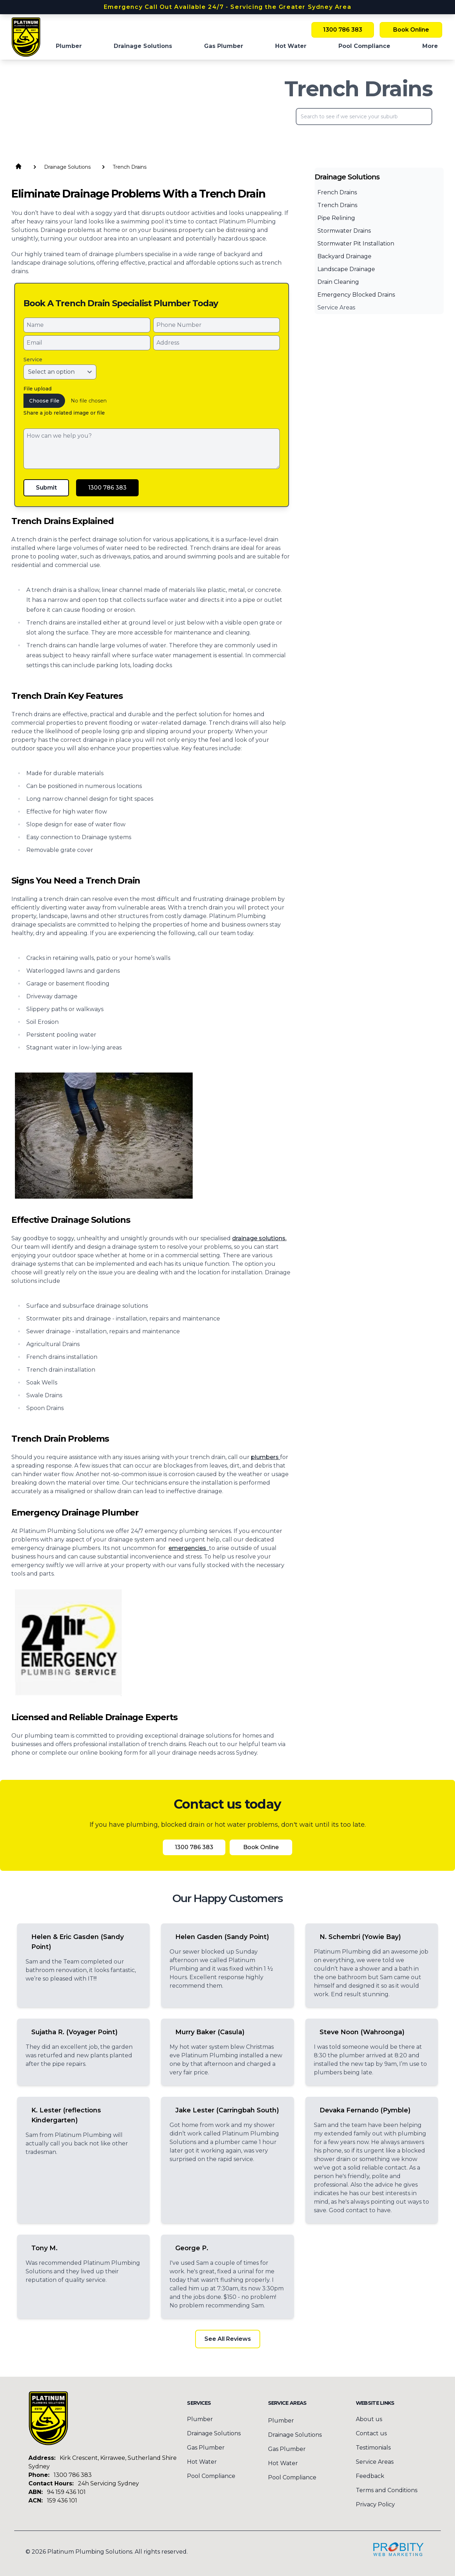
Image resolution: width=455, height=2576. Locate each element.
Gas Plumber (206, 2447)
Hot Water (202, 2461)
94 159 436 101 (66, 2492)
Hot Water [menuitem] (290, 46)
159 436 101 (62, 2500)
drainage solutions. (259, 1238)
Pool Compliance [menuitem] (364, 46)
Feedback (370, 2476)
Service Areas (336, 307)
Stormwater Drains (344, 230)
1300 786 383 (73, 2475)
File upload (37, 388)
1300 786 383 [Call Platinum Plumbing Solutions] (342, 29)
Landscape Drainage (346, 269)
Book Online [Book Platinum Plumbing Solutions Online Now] (411, 29)
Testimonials (373, 2447)
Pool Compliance (211, 2476)
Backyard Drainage (344, 256)
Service (32, 359)
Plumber (281, 2420)
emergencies (188, 1548)
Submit (46, 487)
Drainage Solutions (214, 2433)
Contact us (371, 2433)
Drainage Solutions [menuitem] (143, 46)
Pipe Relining (336, 218)
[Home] (26, 37)
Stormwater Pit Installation (355, 243)
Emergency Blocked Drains (356, 294)
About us (369, 2419)
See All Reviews (227, 2338)
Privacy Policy (375, 2504)
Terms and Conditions (386, 2490)
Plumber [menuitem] (69, 46)
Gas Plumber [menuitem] (223, 46)
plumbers (265, 1457)
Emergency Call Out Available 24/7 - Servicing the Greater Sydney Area (227, 7)
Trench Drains (337, 205)
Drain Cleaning (338, 282)
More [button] (430, 46)
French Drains (337, 192)
